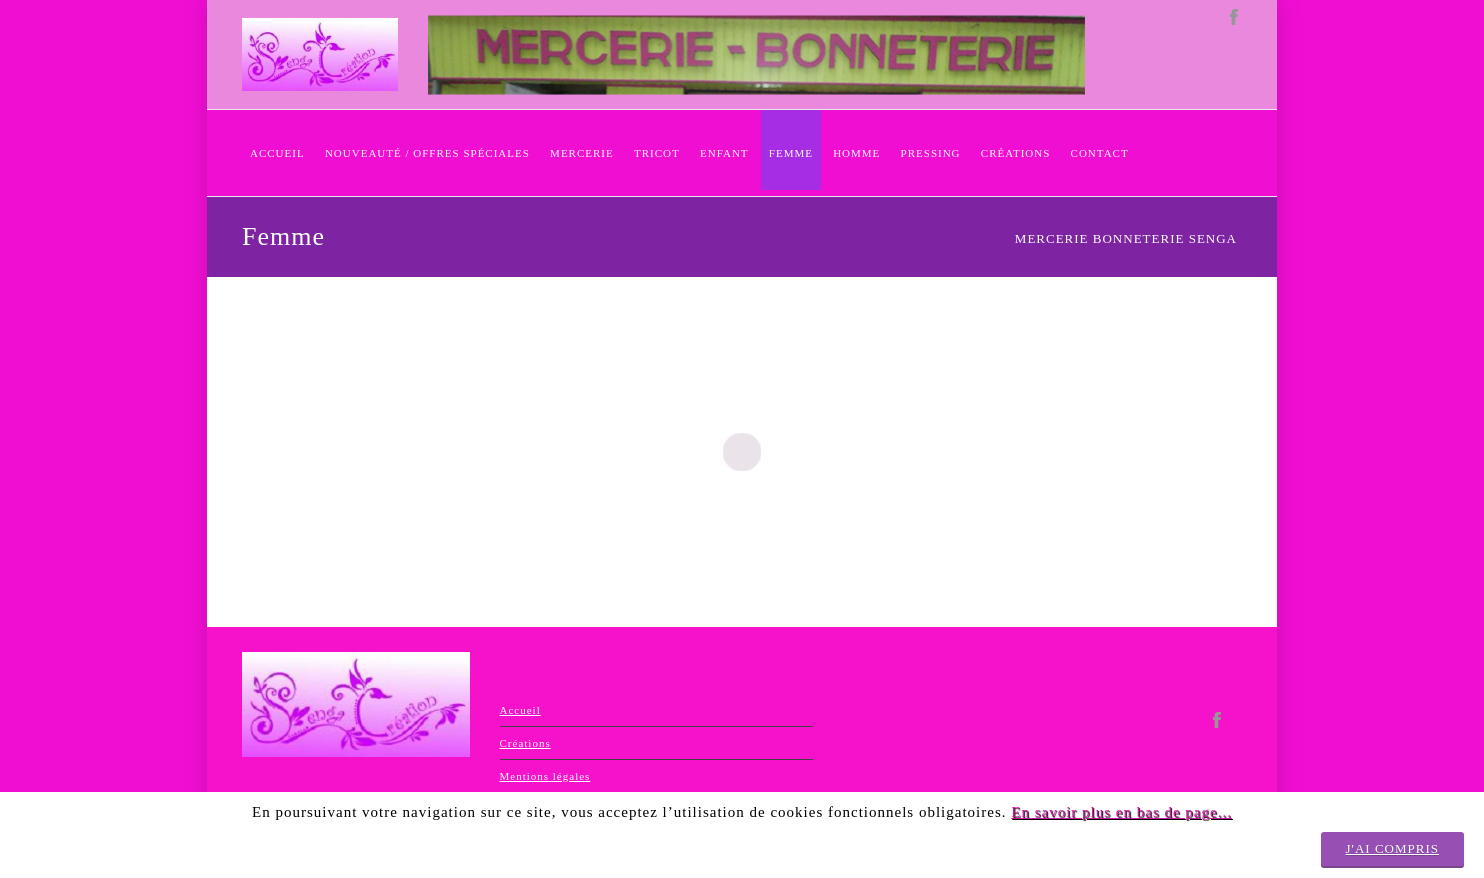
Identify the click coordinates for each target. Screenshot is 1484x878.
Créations (525, 743)
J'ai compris (1392, 848)
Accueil (520, 710)
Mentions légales (545, 776)
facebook (1234, 17)
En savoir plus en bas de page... (1121, 812)
